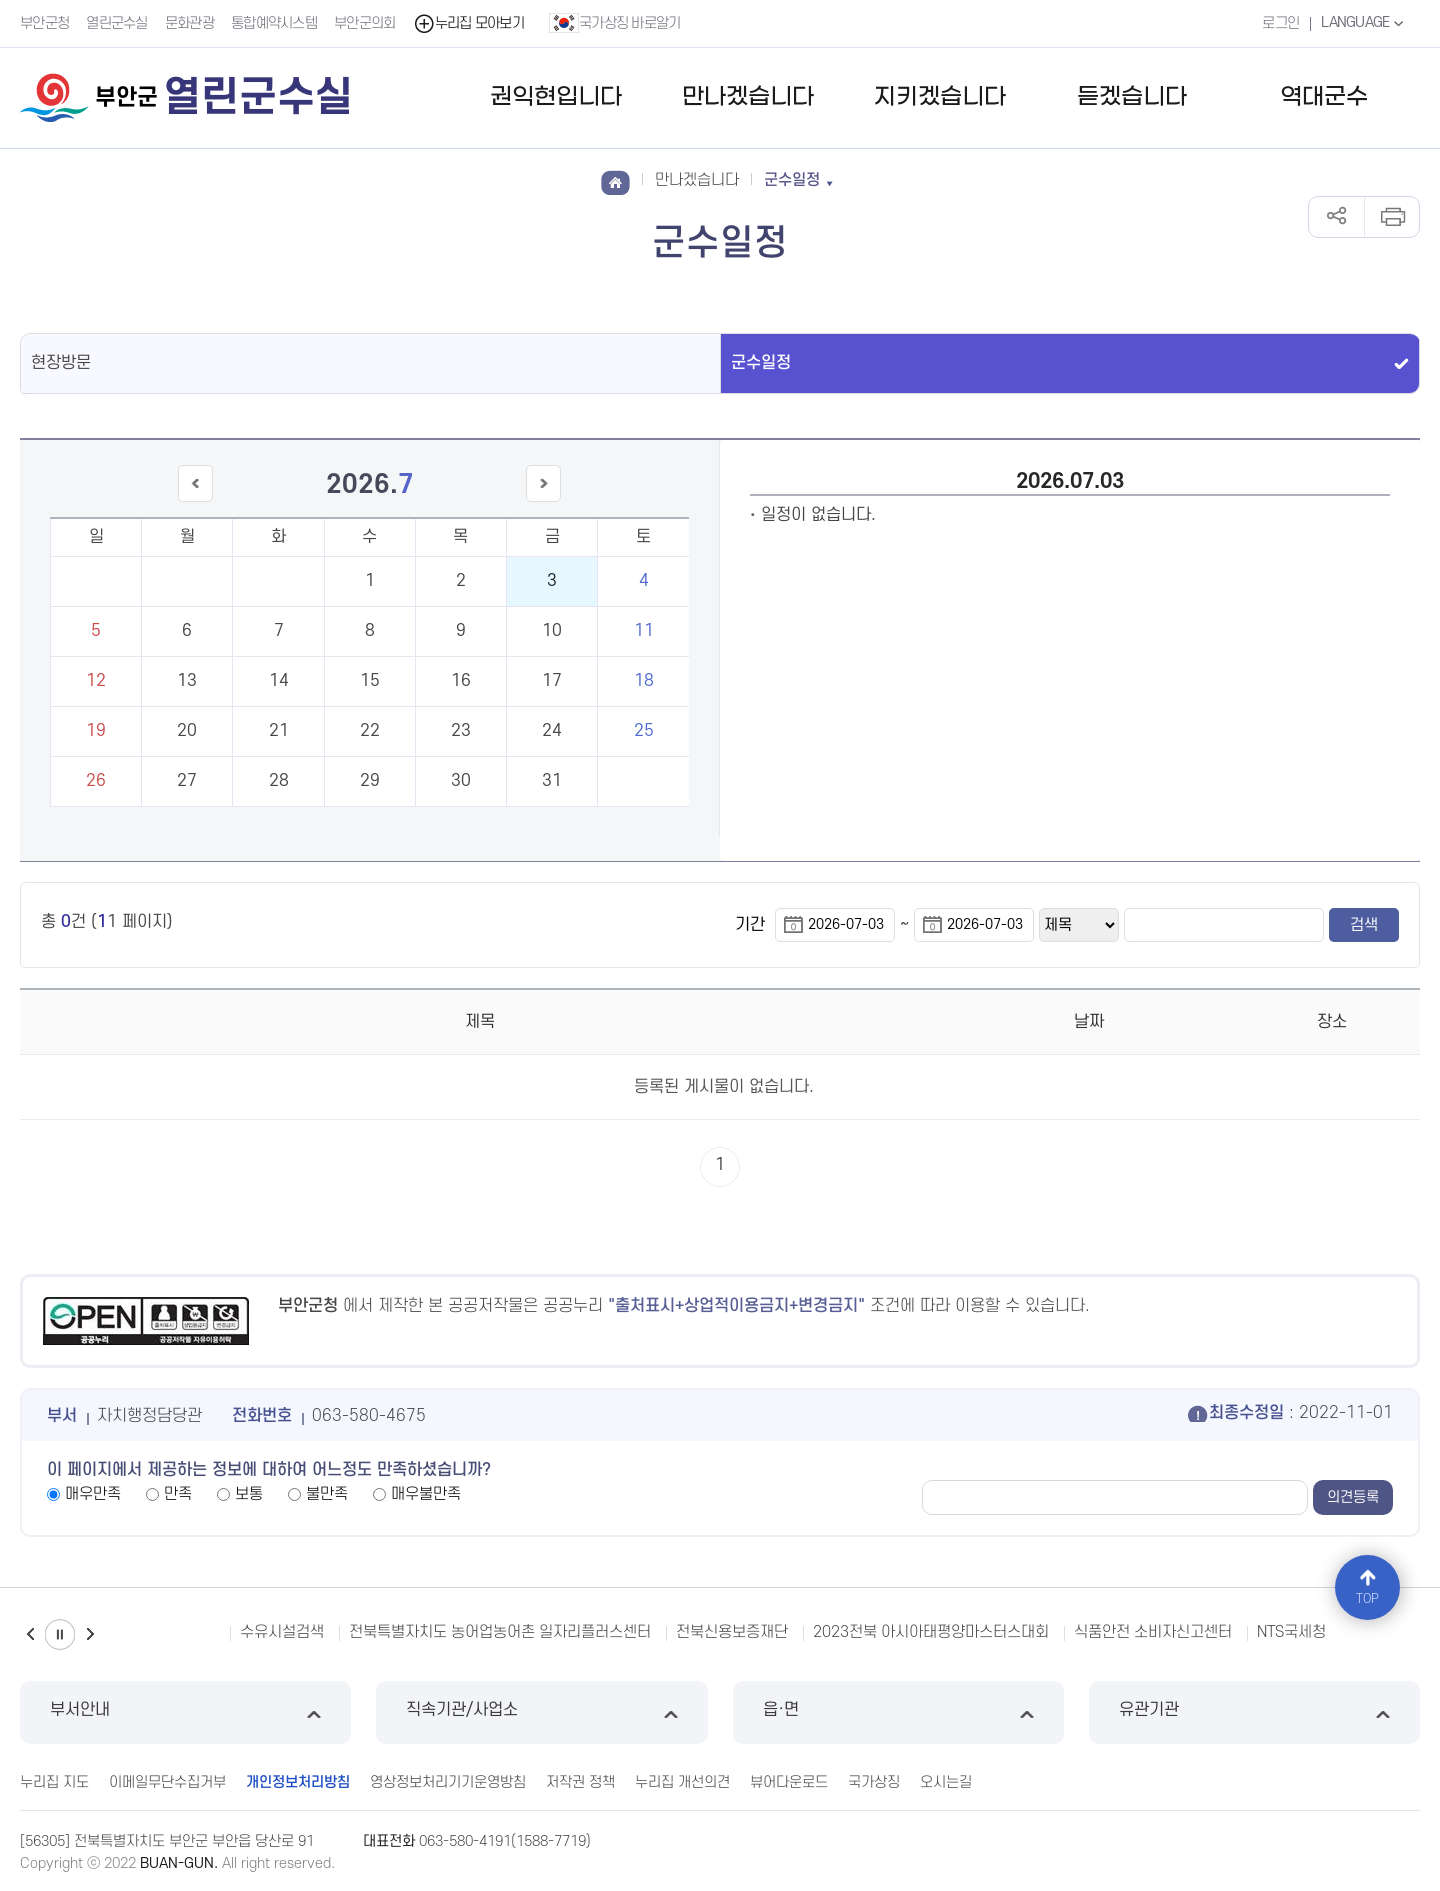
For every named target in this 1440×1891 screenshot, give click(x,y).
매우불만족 (426, 1494)
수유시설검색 (282, 1632)
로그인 (1280, 23)
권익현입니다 (556, 97)
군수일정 (761, 363)
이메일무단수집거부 (167, 1782)
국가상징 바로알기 (615, 23)
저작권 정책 (580, 1782)
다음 (90, 1634)
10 (552, 631)
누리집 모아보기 (468, 23)
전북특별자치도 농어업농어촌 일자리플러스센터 (500, 1632)
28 (279, 781)
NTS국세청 (1291, 1632)
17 (552, 681)
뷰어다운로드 (789, 1782)
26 (96, 781)
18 (644, 681)
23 (461, 731)
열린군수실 (117, 23)
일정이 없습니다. (818, 515)
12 (96, 681)
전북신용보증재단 (732, 1632)
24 (552, 731)
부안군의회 (365, 23)
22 (370, 731)
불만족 (327, 1494)
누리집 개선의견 (682, 1782)
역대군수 (1324, 97)
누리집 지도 (54, 1782)
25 (644, 731)
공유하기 (1336, 217)
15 (370, 681)
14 (279, 681)
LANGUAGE (1364, 23)
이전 (30, 1634)
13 (187, 681)
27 (187, 781)
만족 (178, 1494)
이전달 (195, 501)
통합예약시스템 (274, 23)
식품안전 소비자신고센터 (1153, 1632)
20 (187, 731)
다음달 (544, 501)
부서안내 (185, 1712)
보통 (249, 1494)
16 (461, 681)
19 (96, 731)
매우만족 (93, 1494)
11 (644, 631)
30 (461, 781)
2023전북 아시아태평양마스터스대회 (931, 1632)
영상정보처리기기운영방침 (448, 1782)
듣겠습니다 (1132, 97)
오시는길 (946, 1782)
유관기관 (1254, 1712)
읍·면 (898, 1712)
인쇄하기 (1391, 217)
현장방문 (61, 363)
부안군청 (44, 23)
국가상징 (874, 1782)
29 (370, 781)
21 (279, 731)
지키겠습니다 (940, 97)
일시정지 (60, 1634)
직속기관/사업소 (541, 1712)
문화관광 (189, 23)
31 (552, 781)
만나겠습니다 (748, 97)
